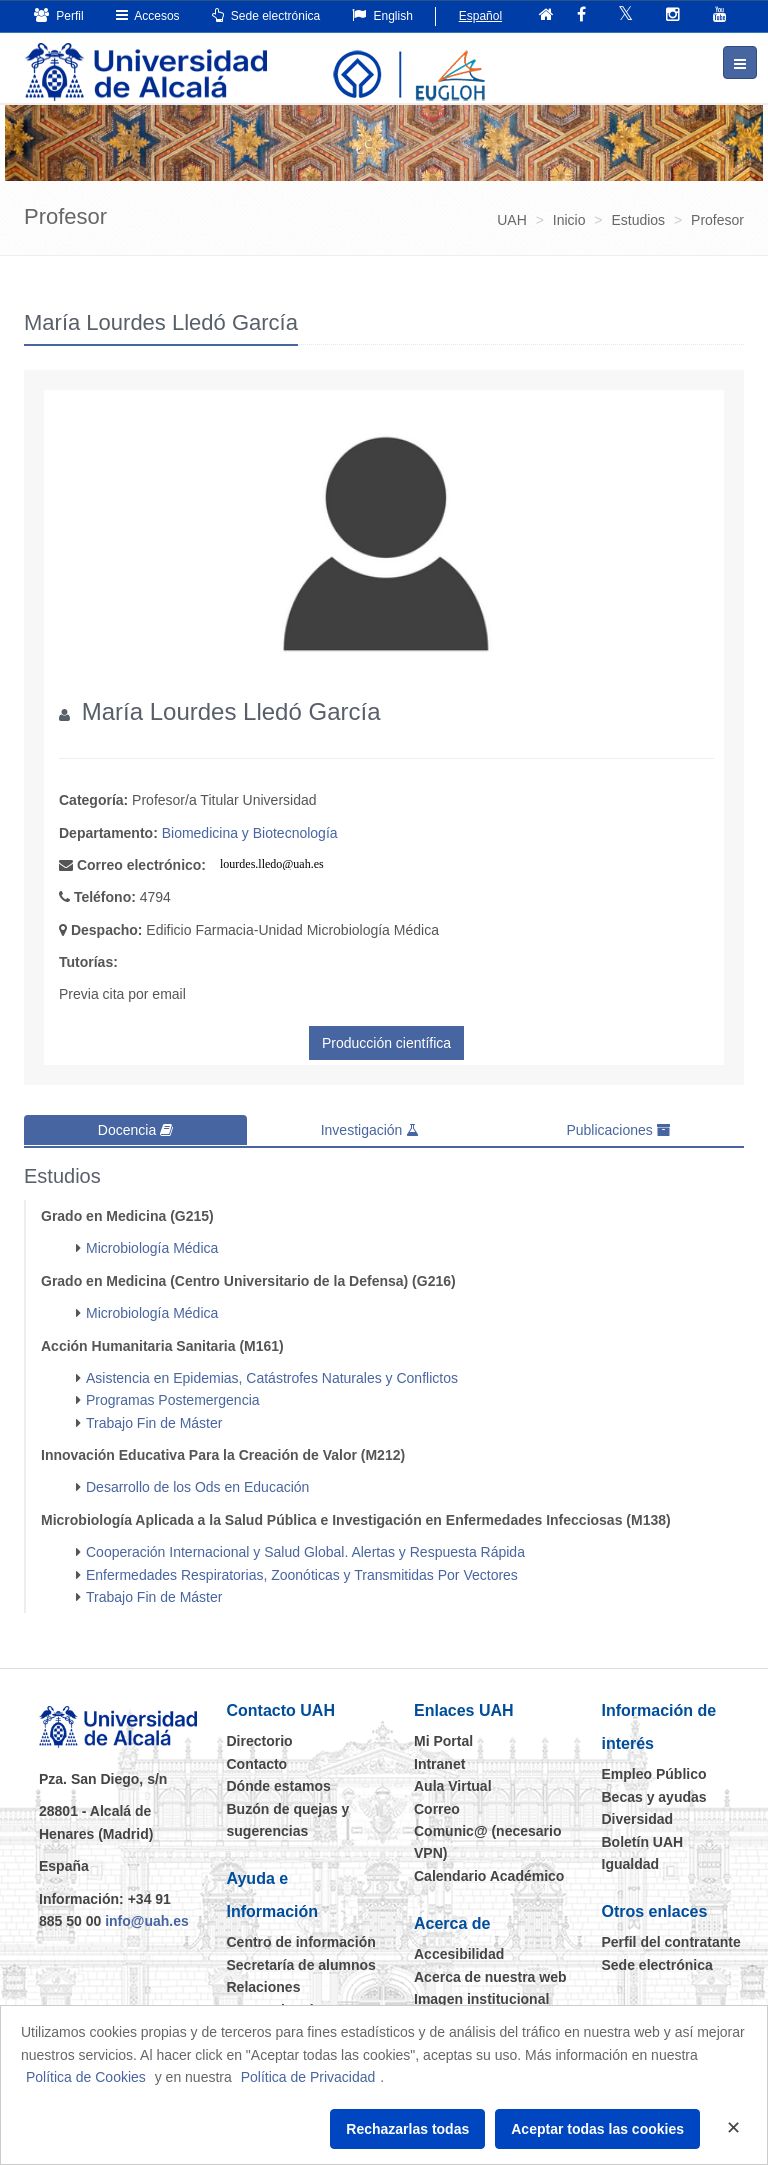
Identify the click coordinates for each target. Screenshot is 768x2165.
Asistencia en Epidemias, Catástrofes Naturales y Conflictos (272, 1377)
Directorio (260, 1741)
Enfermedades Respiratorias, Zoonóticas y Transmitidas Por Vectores (302, 1574)
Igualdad (631, 1863)
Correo (437, 1808)
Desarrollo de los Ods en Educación (197, 1487)
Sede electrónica (266, 15)
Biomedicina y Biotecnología (250, 833)
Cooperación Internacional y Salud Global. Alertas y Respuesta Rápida (305, 1552)
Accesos (148, 15)
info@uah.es (147, 1920)
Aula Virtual (453, 1786)
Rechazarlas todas (407, 2129)
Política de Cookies (86, 2077)
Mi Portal (443, 1741)
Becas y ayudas (654, 1796)
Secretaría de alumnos (301, 1964)
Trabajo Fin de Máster (154, 1422)
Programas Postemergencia (173, 1400)
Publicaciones (618, 1130)
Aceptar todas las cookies (597, 2129)
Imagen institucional (481, 1998)
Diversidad (638, 1819)
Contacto (257, 1763)
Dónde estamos (279, 1786)
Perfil (59, 15)
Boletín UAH (643, 1841)
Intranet (439, 1763)
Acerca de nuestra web (490, 1976)
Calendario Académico (489, 1875)
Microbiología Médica (152, 1248)
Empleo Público (654, 1774)
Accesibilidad (459, 1953)
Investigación (370, 1130)
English (382, 15)
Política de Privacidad (308, 2077)
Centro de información (301, 1942)
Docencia (135, 1130)
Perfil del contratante (671, 1942)
